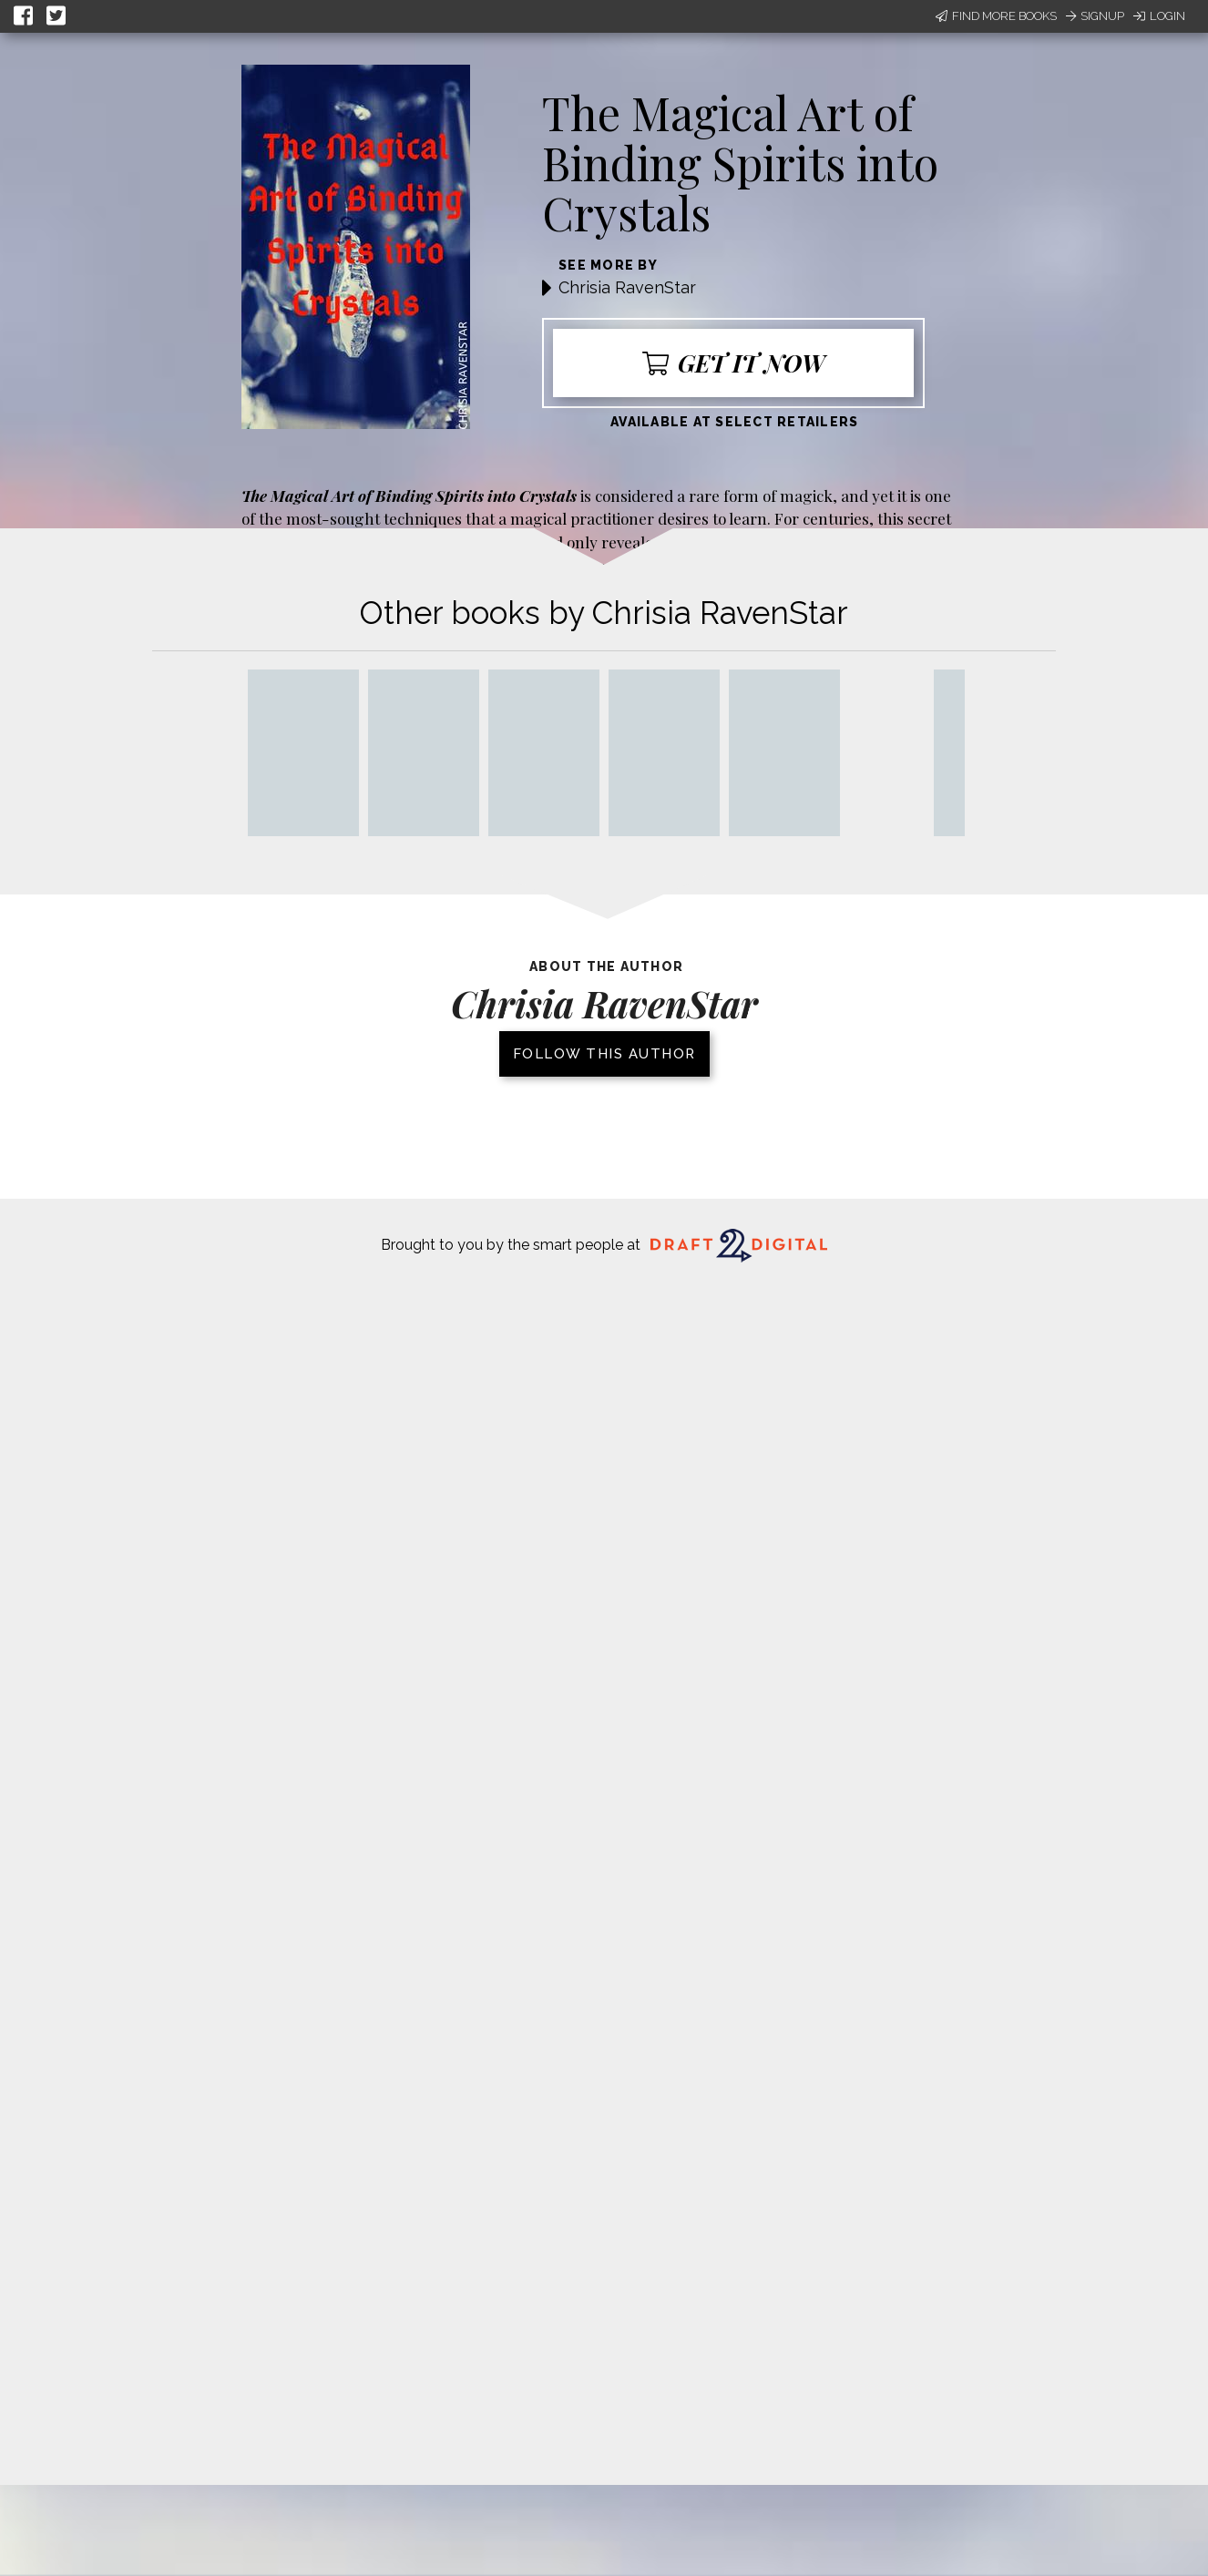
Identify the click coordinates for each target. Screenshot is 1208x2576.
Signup (1095, 16)
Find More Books (996, 16)
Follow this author (604, 1054)
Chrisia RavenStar (627, 287)
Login (1159, 16)
